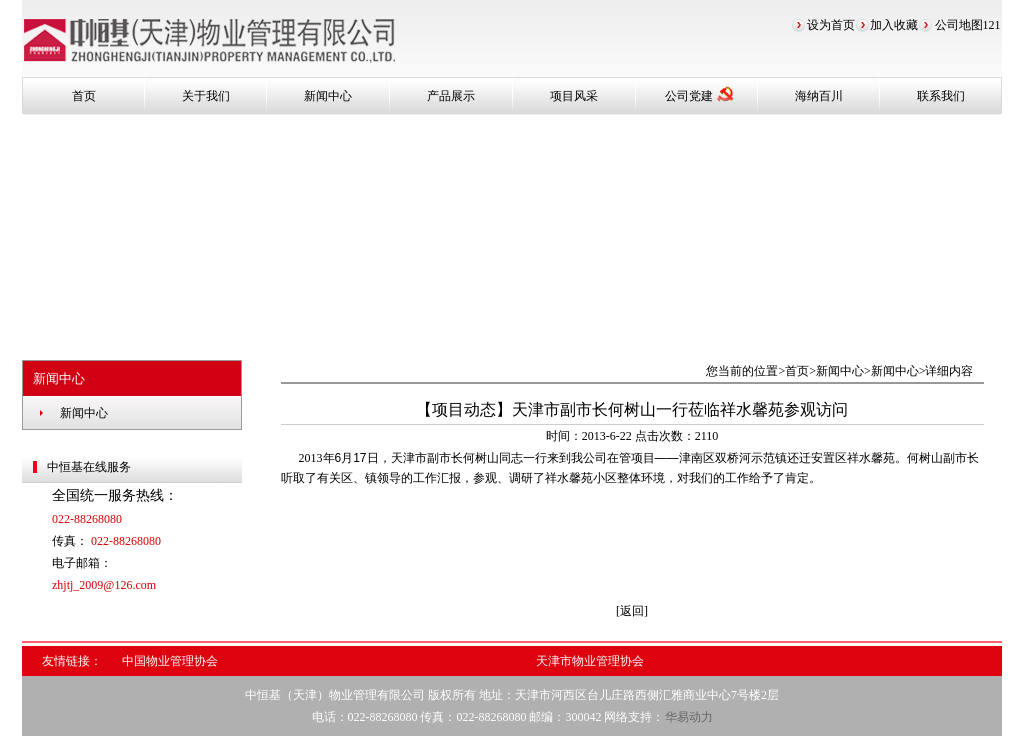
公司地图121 (968, 25)
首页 (84, 96)
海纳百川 (819, 96)
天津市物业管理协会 (590, 661)
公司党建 (699, 94)
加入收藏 (894, 25)
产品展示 (451, 96)
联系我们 (941, 96)
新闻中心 (328, 96)
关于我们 (206, 96)
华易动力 (689, 717)
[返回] (632, 611)
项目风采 (574, 96)
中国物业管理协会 (170, 661)
